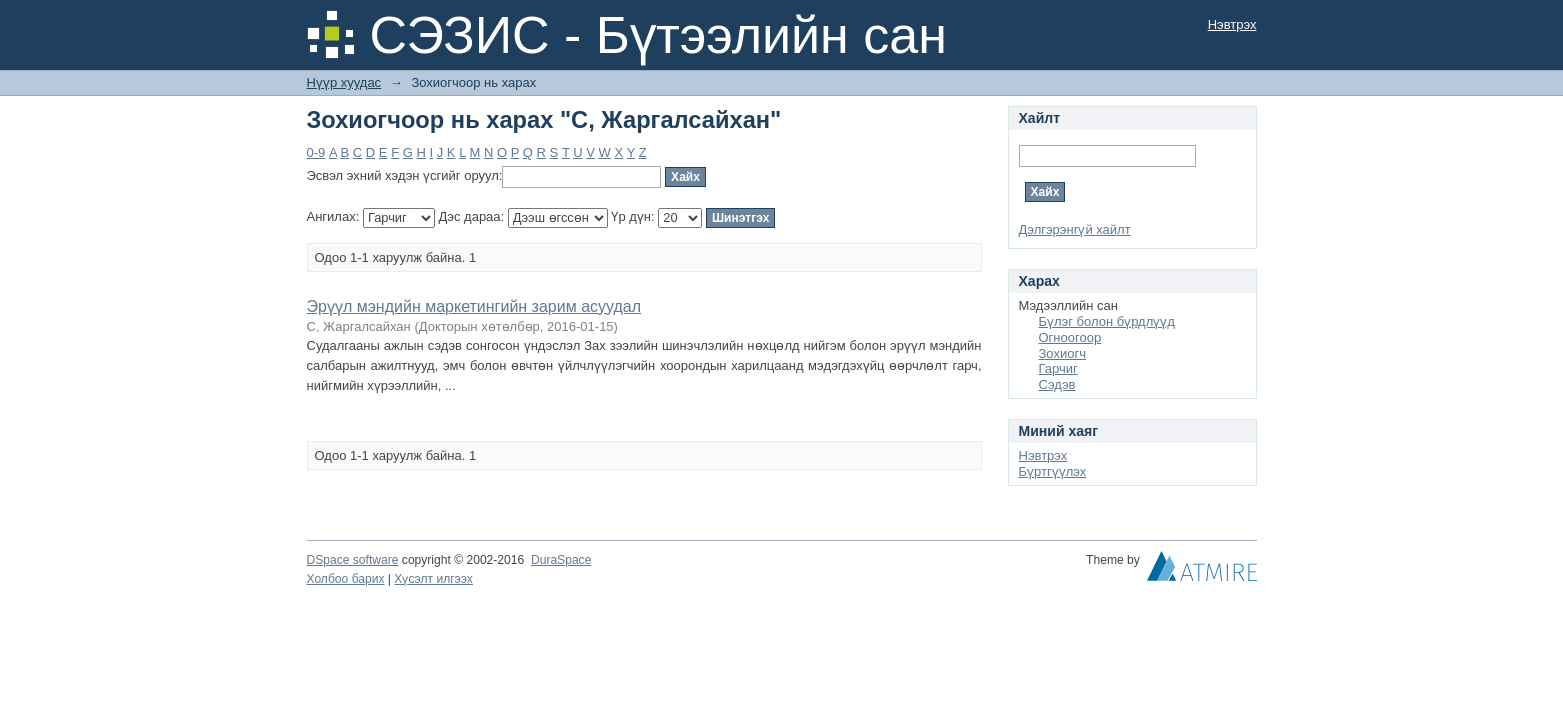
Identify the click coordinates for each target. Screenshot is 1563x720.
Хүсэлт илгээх (433, 579)
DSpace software (353, 560)
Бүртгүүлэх (1053, 471)
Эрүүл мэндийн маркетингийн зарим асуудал (474, 306)
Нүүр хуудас (344, 82)
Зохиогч (1062, 353)
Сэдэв (1057, 384)
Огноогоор (1070, 337)
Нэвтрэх (1232, 24)
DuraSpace (561, 560)
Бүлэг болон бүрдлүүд (1107, 321)
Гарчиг (1058, 368)
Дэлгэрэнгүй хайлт (1075, 229)
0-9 (316, 152)
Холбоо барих (346, 579)
